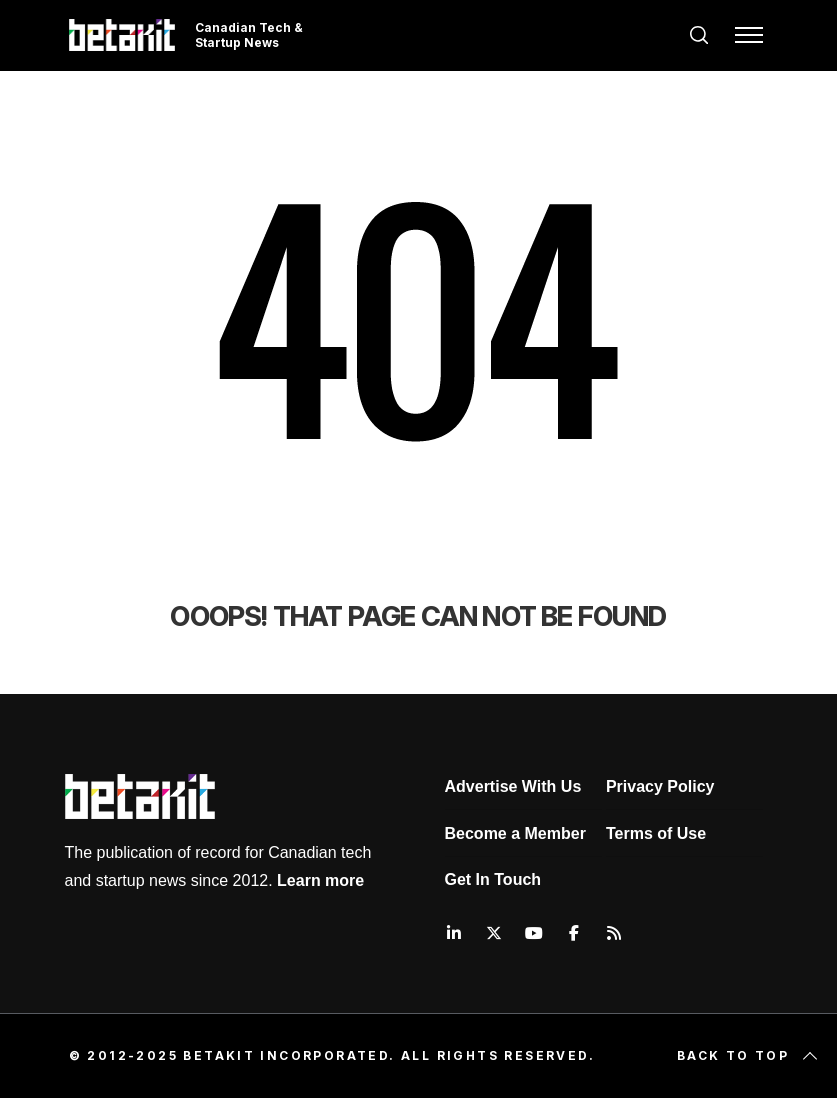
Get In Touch (493, 879)
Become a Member (515, 833)
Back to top (749, 1056)
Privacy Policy (660, 786)
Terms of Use (656, 833)
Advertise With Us (513, 786)
